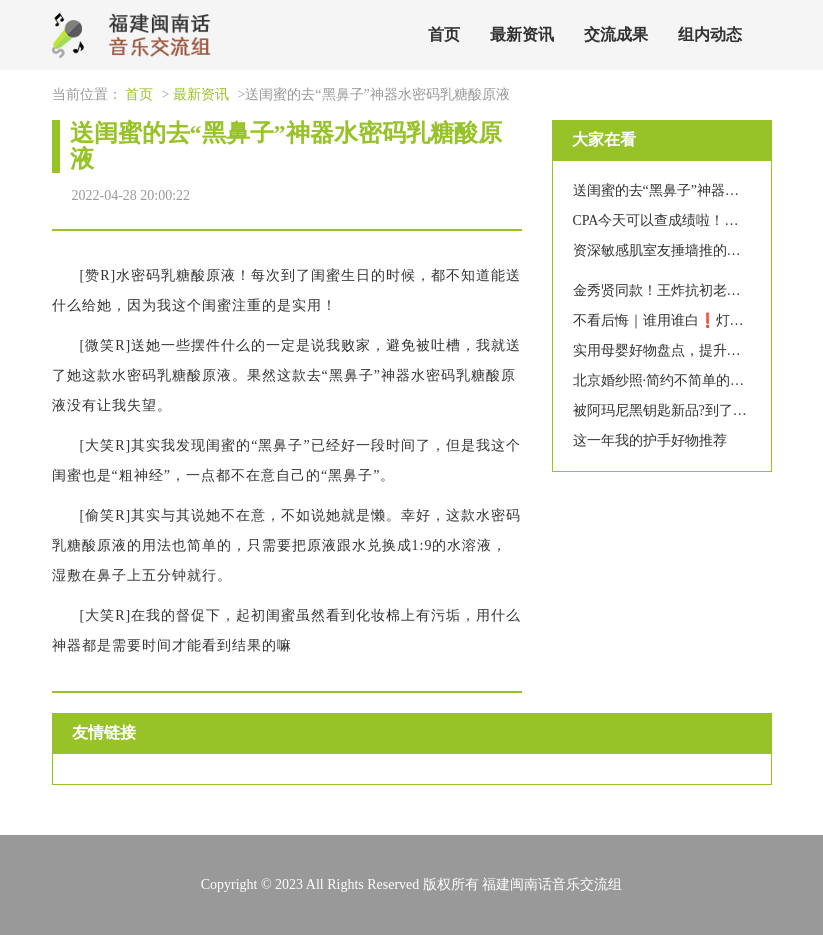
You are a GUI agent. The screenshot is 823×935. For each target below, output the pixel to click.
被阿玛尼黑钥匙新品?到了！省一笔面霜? (698, 410)
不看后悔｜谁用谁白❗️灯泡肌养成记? (689, 320)
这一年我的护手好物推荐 (650, 440)
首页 (444, 34)
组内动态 (710, 34)
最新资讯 (522, 34)
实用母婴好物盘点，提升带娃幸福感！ (692, 350)
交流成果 (616, 34)
